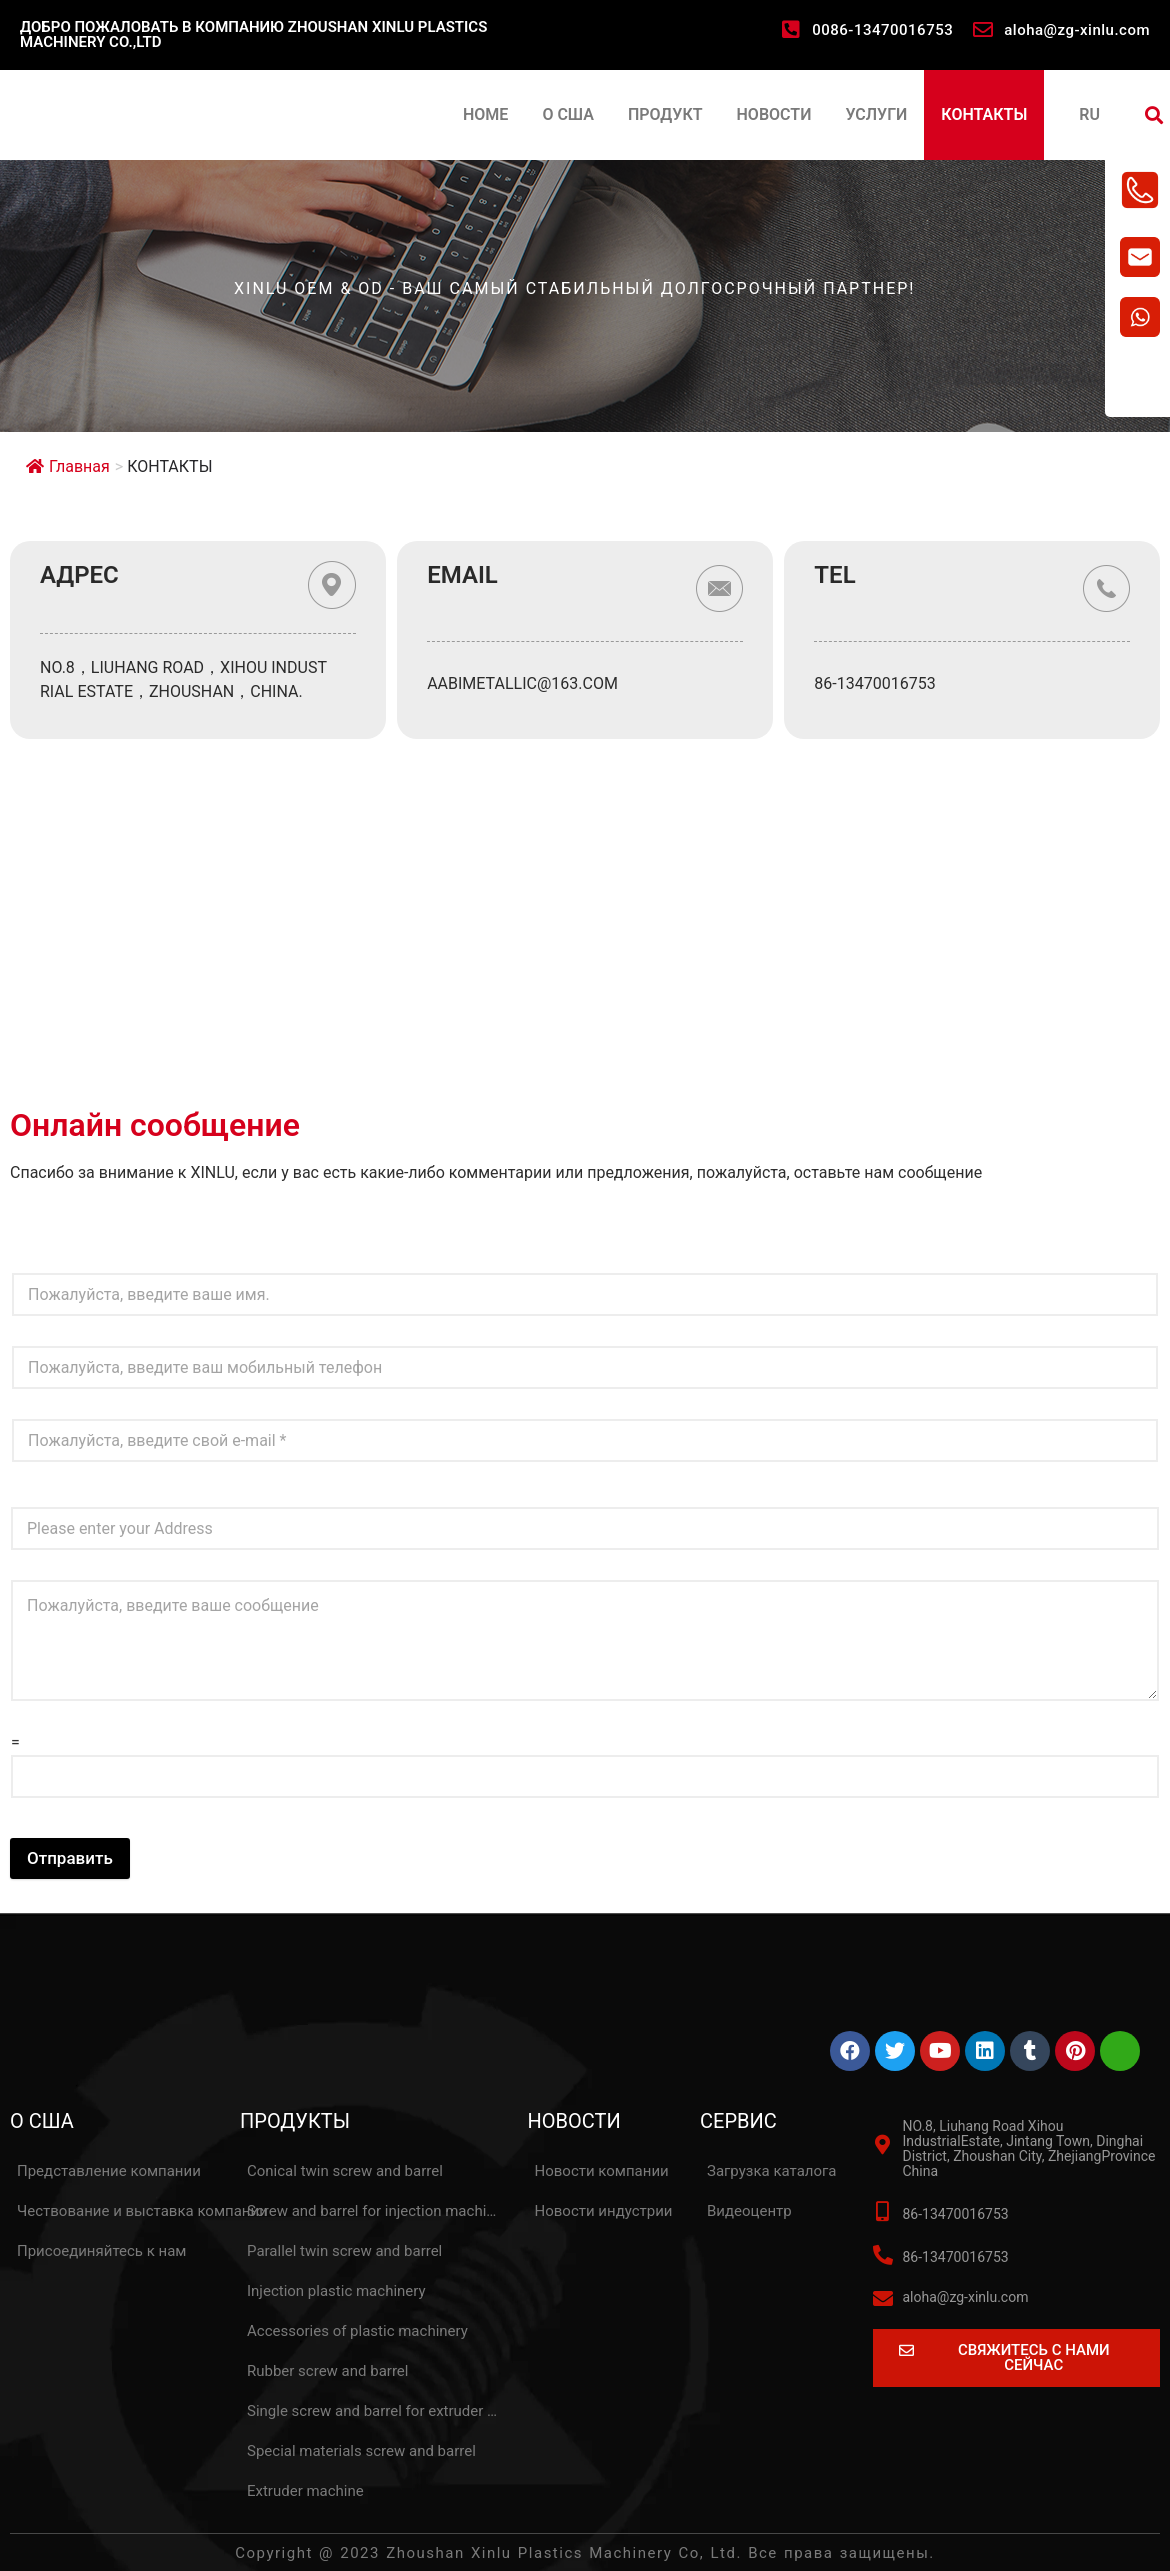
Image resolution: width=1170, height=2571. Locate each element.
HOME (485, 114)
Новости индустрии (604, 2211)
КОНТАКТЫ (984, 114)
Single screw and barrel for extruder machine (376, 2411)
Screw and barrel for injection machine (375, 2211)
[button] (1153, 115)
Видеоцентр (749, 2211)
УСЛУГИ (876, 114)
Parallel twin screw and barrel (344, 2251)
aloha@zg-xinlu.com (1077, 30)
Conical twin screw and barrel (345, 2171)
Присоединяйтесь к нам (101, 2251)
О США (568, 114)
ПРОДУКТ (665, 114)
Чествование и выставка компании (142, 2211)
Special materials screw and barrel (361, 2451)
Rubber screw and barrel (327, 2371)
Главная (68, 466)
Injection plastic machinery (336, 2291)
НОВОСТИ (774, 114)
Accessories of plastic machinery (357, 2331)
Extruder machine (305, 2491)
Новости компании (602, 2171)
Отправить (70, 1858)
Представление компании (109, 2171)
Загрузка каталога (772, 2171)
